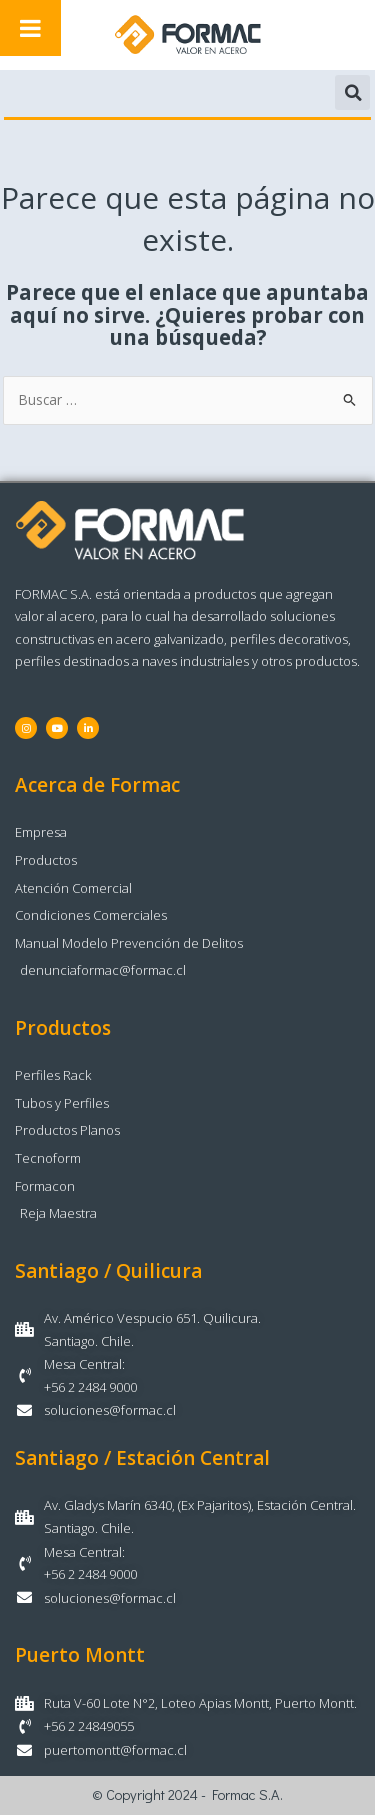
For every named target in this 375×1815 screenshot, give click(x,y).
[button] (352, 92)
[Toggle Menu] (30, 28)
